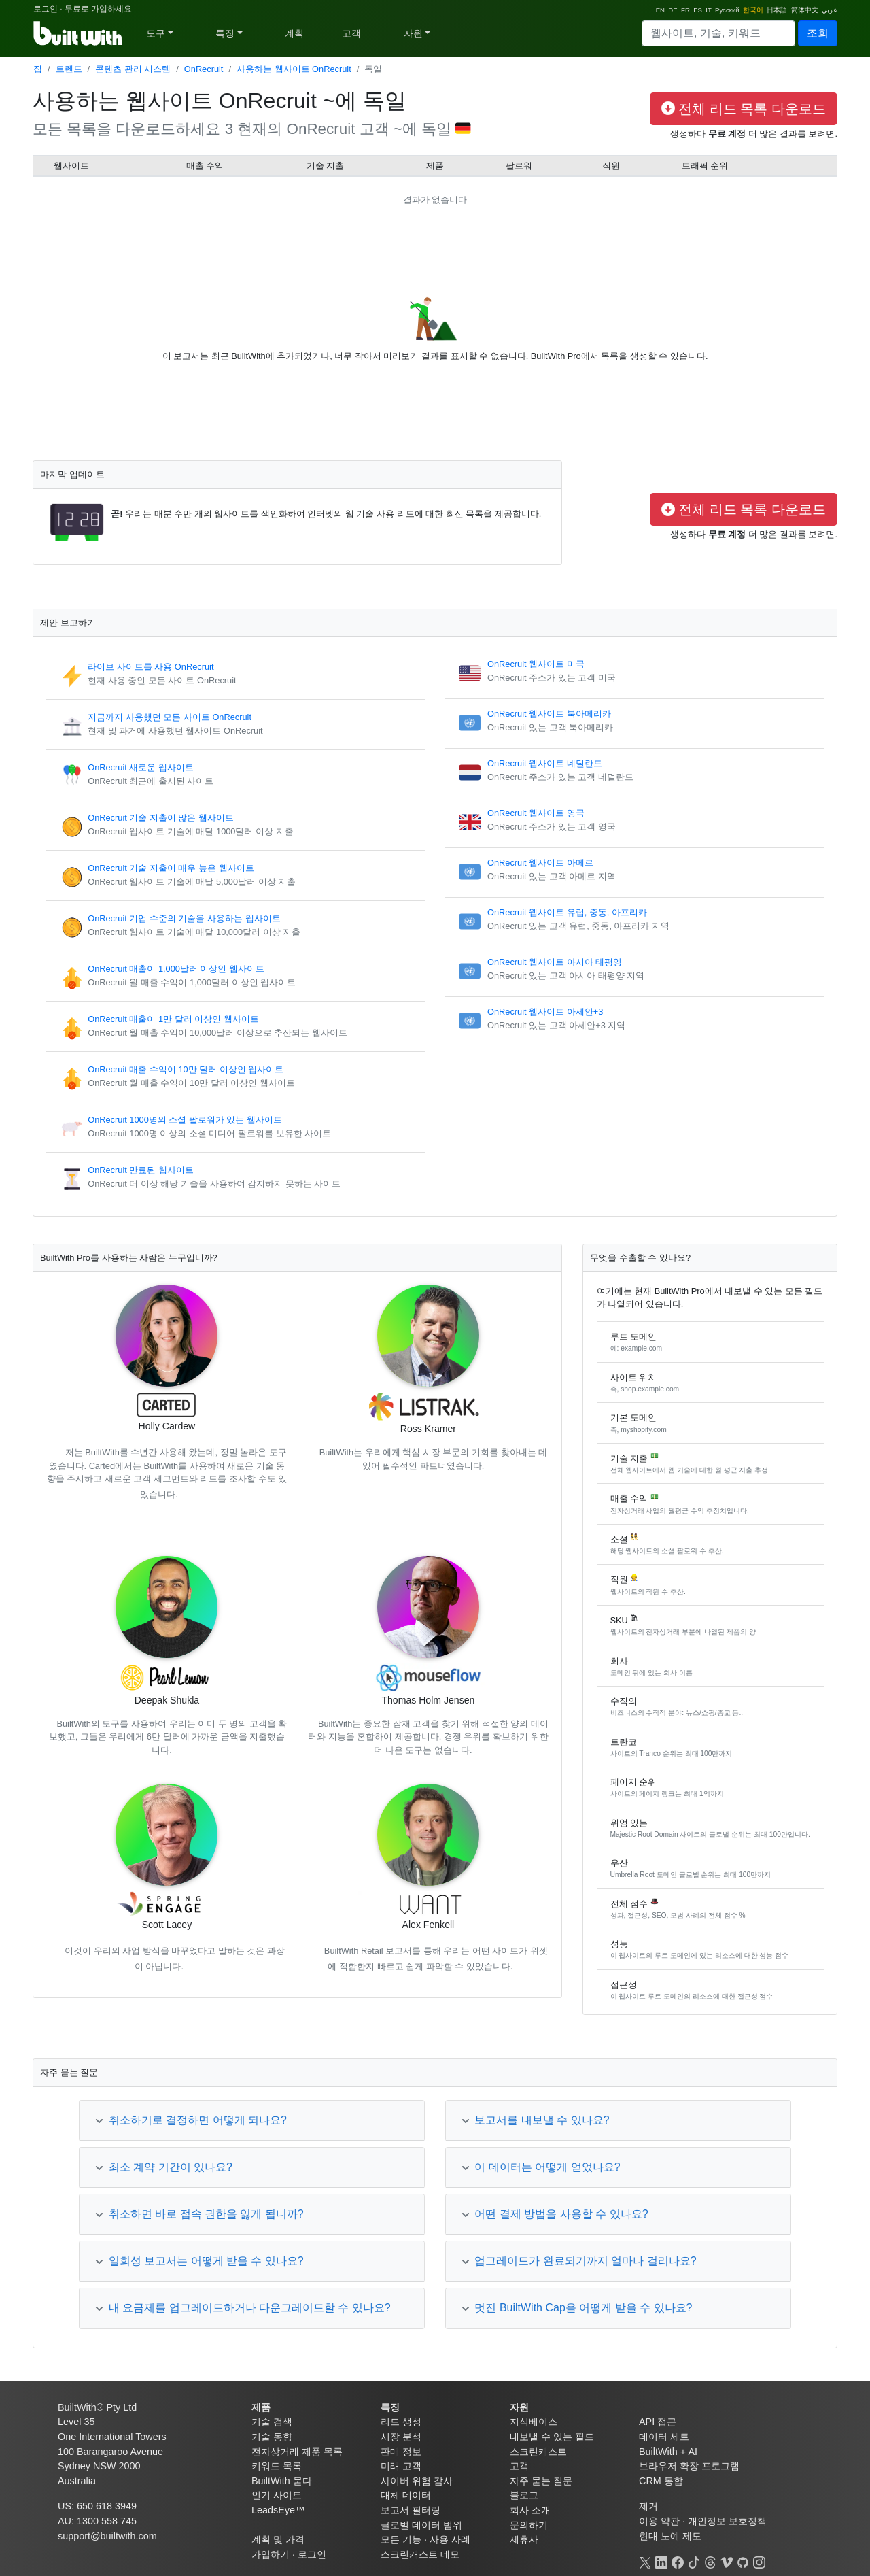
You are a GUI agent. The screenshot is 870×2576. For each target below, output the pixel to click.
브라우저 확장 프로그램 (689, 2465)
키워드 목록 (276, 2465)
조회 (818, 33)
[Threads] (710, 2560)
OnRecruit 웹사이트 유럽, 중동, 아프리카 (567, 912)
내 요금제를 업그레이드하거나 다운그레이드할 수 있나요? (243, 2308)
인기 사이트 (276, 2495)
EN (660, 10)
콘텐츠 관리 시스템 (133, 69)
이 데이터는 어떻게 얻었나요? (541, 2167)
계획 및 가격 (277, 2539)
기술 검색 (271, 2421)
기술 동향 (271, 2436)
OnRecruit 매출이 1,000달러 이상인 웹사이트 (176, 969)
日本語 (777, 10)
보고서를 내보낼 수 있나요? (536, 2120)
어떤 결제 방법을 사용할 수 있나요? (555, 2214)
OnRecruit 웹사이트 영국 (536, 813)
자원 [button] (413, 33)
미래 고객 (401, 2465)
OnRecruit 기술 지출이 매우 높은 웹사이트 (171, 868)
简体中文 (804, 10)
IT (708, 10)
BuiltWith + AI (668, 2451)
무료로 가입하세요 (98, 9)
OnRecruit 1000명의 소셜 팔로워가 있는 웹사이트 (185, 1120)
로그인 (45, 9)
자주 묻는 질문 (541, 2480)
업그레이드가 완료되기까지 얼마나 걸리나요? (579, 2261)
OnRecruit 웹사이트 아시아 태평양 (554, 962)
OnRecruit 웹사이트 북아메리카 (549, 714)
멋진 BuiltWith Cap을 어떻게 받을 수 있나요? (577, 2308)
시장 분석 (401, 2436)
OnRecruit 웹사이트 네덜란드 (544, 763)
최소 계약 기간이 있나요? (163, 2167)
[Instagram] (759, 2560)
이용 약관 (659, 2520)
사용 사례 (450, 2539)
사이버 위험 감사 (417, 2480)
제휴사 (524, 2539)
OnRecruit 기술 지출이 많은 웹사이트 (161, 818)
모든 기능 (401, 2539)
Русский (727, 10)
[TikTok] (694, 2560)
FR (685, 10)
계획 (294, 33)
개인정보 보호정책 (727, 2520)
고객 (351, 33)
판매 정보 (401, 2451)
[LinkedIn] (661, 2560)
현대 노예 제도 (670, 2535)
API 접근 (657, 2421)
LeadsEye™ (277, 2510)
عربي (829, 10)
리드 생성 (401, 2421)
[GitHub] (743, 2560)
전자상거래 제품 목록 (297, 2451)
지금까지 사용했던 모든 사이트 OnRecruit (169, 717)
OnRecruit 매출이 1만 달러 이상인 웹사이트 (173, 1019)
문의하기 (529, 2525)
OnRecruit (204, 69)
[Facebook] (678, 2560)
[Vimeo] (726, 2560)
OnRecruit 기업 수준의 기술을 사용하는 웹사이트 (184, 918)
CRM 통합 (661, 2480)
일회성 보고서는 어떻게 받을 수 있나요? (199, 2261)
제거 (648, 2506)
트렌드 (69, 69)
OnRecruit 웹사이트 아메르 (540, 863)
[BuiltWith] (78, 33)
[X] (645, 2560)
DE (672, 10)
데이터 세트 (664, 2436)
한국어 (753, 10)
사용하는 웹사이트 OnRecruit (294, 69)
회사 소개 (530, 2510)
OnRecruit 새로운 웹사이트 (141, 767)
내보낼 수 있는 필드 (552, 2436)
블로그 (524, 2495)
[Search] (718, 33)
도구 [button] (155, 33)
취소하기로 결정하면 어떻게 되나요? (191, 2120)
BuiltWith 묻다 (281, 2480)
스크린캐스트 (538, 2451)
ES (697, 10)
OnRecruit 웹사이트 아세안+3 (545, 1011)
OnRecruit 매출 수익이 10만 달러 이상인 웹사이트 (185, 1069)
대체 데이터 (406, 2495)
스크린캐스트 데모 (420, 2554)
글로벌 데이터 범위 (421, 2525)
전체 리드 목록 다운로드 (743, 108)
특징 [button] (224, 33)
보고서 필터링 (410, 2510)
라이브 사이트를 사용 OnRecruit (150, 667)
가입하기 (270, 2554)
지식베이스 (533, 2421)
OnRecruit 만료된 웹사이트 (141, 1170)
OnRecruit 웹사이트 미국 (536, 664)
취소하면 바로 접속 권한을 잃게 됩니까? (199, 2214)
